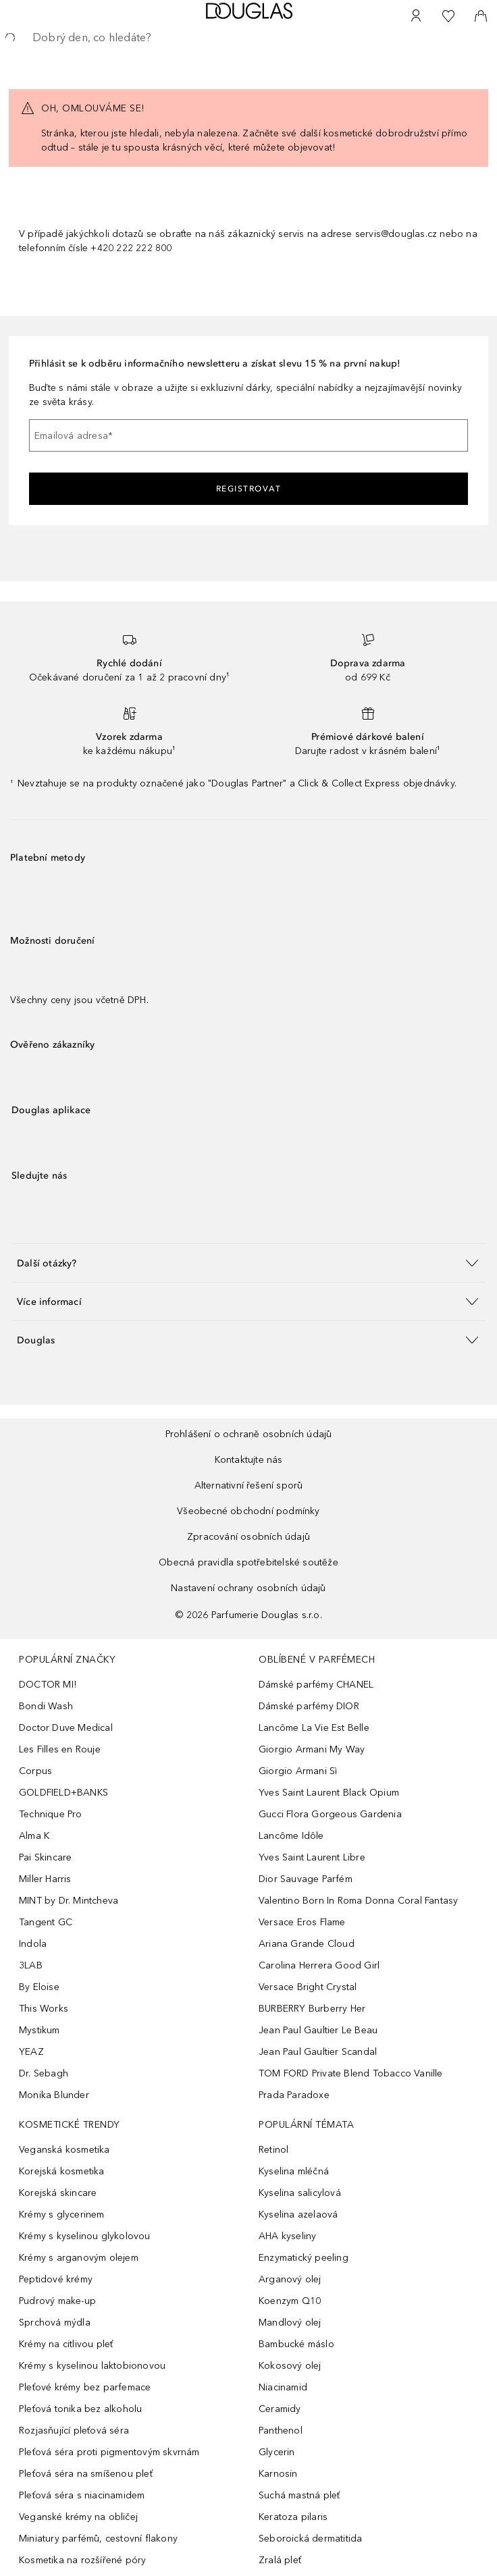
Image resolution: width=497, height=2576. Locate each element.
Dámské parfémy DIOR (309, 1706)
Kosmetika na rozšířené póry (82, 2560)
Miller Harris (45, 1879)
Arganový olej (290, 2279)
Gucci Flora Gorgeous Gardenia (330, 1814)
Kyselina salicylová (300, 2193)
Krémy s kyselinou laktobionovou (92, 2365)
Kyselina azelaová (298, 2214)
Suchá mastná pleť (299, 2495)
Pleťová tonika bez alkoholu (80, 2409)
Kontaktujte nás (249, 1460)
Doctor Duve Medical (66, 1728)
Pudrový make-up (57, 2301)
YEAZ (31, 2052)
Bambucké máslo (296, 2344)
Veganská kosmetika (64, 2149)
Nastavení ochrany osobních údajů (248, 1588)
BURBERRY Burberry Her (312, 2008)
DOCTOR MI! (47, 1684)
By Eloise (39, 1987)
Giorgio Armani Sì (298, 1771)
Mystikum (39, 2030)
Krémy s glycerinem (62, 2214)
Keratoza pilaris (293, 2517)
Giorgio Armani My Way (312, 1749)
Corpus (35, 1771)
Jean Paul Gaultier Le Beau (318, 2030)
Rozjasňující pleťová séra (74, 2430)
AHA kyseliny (287, 2236)
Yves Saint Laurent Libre (312, 1857)
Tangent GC (45, 1922)
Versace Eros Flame (302, 1922)
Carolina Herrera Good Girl (319, 1965)
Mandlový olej (290, 2322)
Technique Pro (50, 1814)
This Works (43, 2008)
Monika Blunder (54, 2095)
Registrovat (249, 488)
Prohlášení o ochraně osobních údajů (248, 1434)
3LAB (31, 1965)
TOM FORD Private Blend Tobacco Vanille (351, 2073)
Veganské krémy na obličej (78, 2517)
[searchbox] (248, 38)
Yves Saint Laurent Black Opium (329, 1792)
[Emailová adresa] (248, 435)
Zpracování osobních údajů (248, 1536)
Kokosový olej (290, 2365)
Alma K (34, 1836)
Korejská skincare (58, 2193)
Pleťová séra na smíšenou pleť (86, 2473)
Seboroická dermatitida (310, 2538)
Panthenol (281, 2430)
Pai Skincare (45, 1857)
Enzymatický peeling (303, 2257)
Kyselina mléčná (294, 2171)
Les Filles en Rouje (60, 1749)
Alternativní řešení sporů (248, 1485)
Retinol (273, 2149)
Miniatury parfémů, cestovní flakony (98, 2538)
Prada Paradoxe (294, 2095)
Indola (33, 1944)
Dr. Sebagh (43, 2073)
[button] (248, 1262)
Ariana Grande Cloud (307, 1944)
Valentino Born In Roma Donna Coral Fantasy (358, 1900)
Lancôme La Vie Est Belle (314, 1728)
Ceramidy (280, 2409)
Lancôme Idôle (291, 1836)
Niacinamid (283, 2387)
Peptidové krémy (56, 2279)
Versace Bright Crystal (308, 1987)
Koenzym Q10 (290, 2301)
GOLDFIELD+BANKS (63, 1792)
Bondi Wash (46, 1706)
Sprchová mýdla (54, 2322)
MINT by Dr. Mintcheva (68, 1900)
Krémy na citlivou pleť (66, 2344)
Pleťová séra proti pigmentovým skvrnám (109, 2452)
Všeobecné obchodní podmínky (248, 1511)
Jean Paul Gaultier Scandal (318, 2052)
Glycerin (277, 2452)
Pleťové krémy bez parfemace (85, 2387)
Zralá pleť (280, 2560)
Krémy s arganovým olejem (78, 2257)
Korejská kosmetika (62, 2171)
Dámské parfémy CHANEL (316, 1684)
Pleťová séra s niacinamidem (82, 2495)
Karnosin (278, 2473)
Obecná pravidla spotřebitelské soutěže (248, 1562)
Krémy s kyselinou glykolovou (85, 2236)
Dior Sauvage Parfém (305, 1879)
